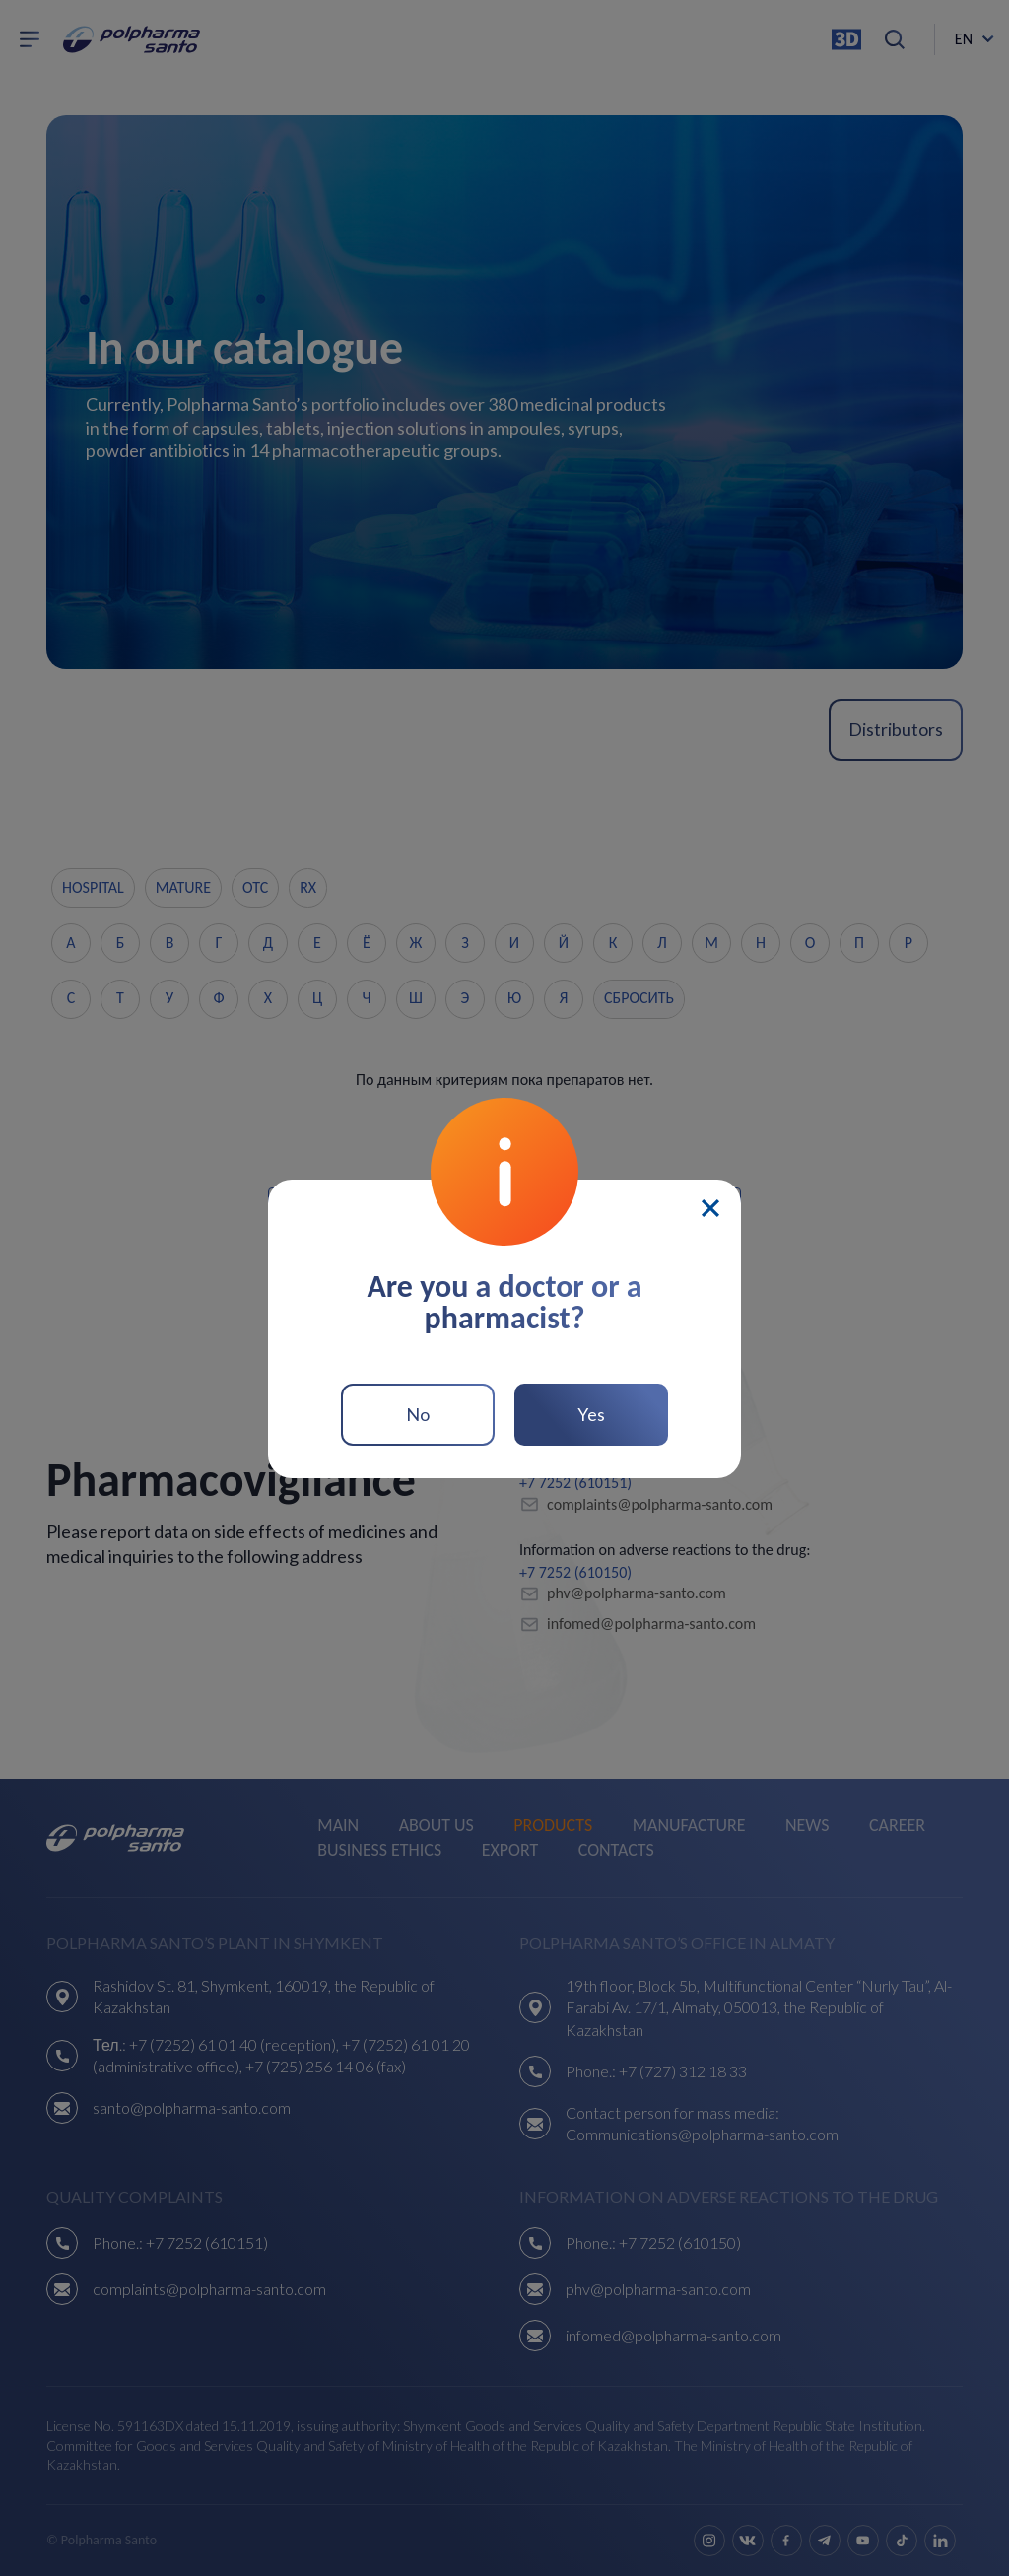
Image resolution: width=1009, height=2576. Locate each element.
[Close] (710, 1208)
